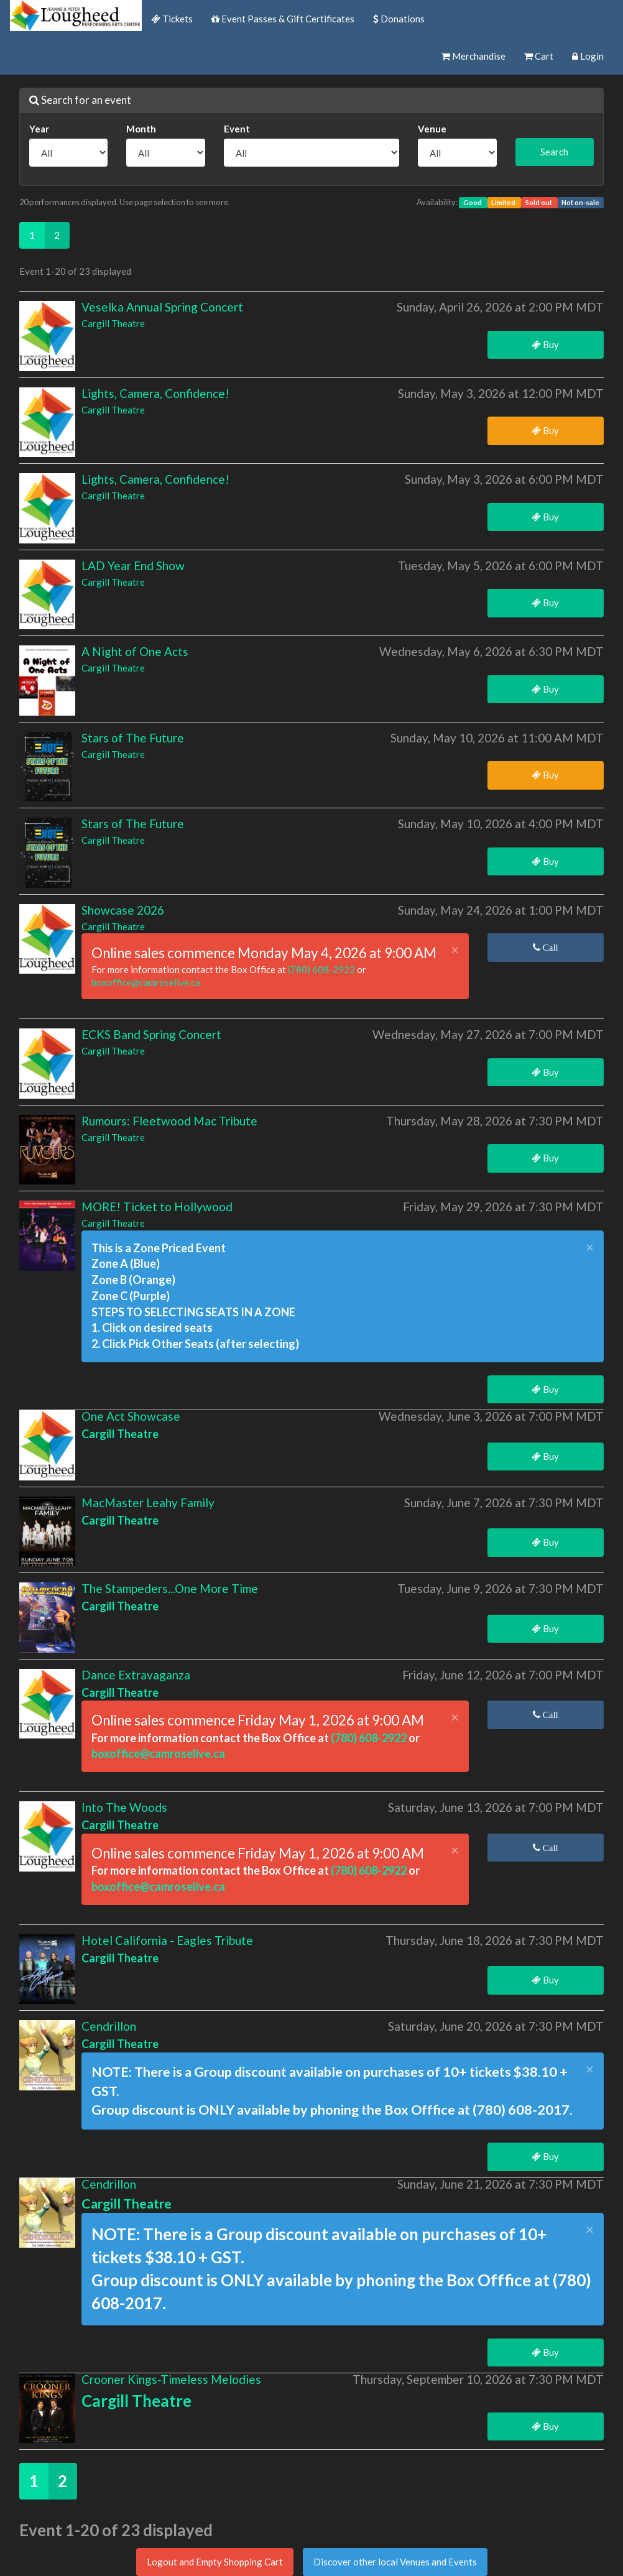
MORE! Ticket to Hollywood (157, 1206)
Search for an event (80, 99)
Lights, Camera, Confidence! (155, 393)
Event (237, 128)
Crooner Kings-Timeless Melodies (171, 2379)
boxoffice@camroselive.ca (145, 982)
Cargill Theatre (113, 323)
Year (39, 128)
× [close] (455, 950)
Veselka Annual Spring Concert (162, 307)
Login (588, 56)
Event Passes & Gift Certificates (282, 18)
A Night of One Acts (134, 651)
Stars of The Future (132, 738)
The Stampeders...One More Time (169, 1588)
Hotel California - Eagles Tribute (167, 1940)
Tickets (172, 18)
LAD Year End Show (133, 565)
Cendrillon (108, 2026)
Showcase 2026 (122, 910)
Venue (432, 128)
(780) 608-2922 (322, 969)
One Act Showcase (130, 1416)
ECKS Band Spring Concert (151, 1034)
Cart (538, 56)
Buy (545, 344)
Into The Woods (124, 1807)
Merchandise (473, 56)
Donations (399, 18)
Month (141, 128)
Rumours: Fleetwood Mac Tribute (169, 1121)
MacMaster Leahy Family (148, 1502)
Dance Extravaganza (135, 1675)
